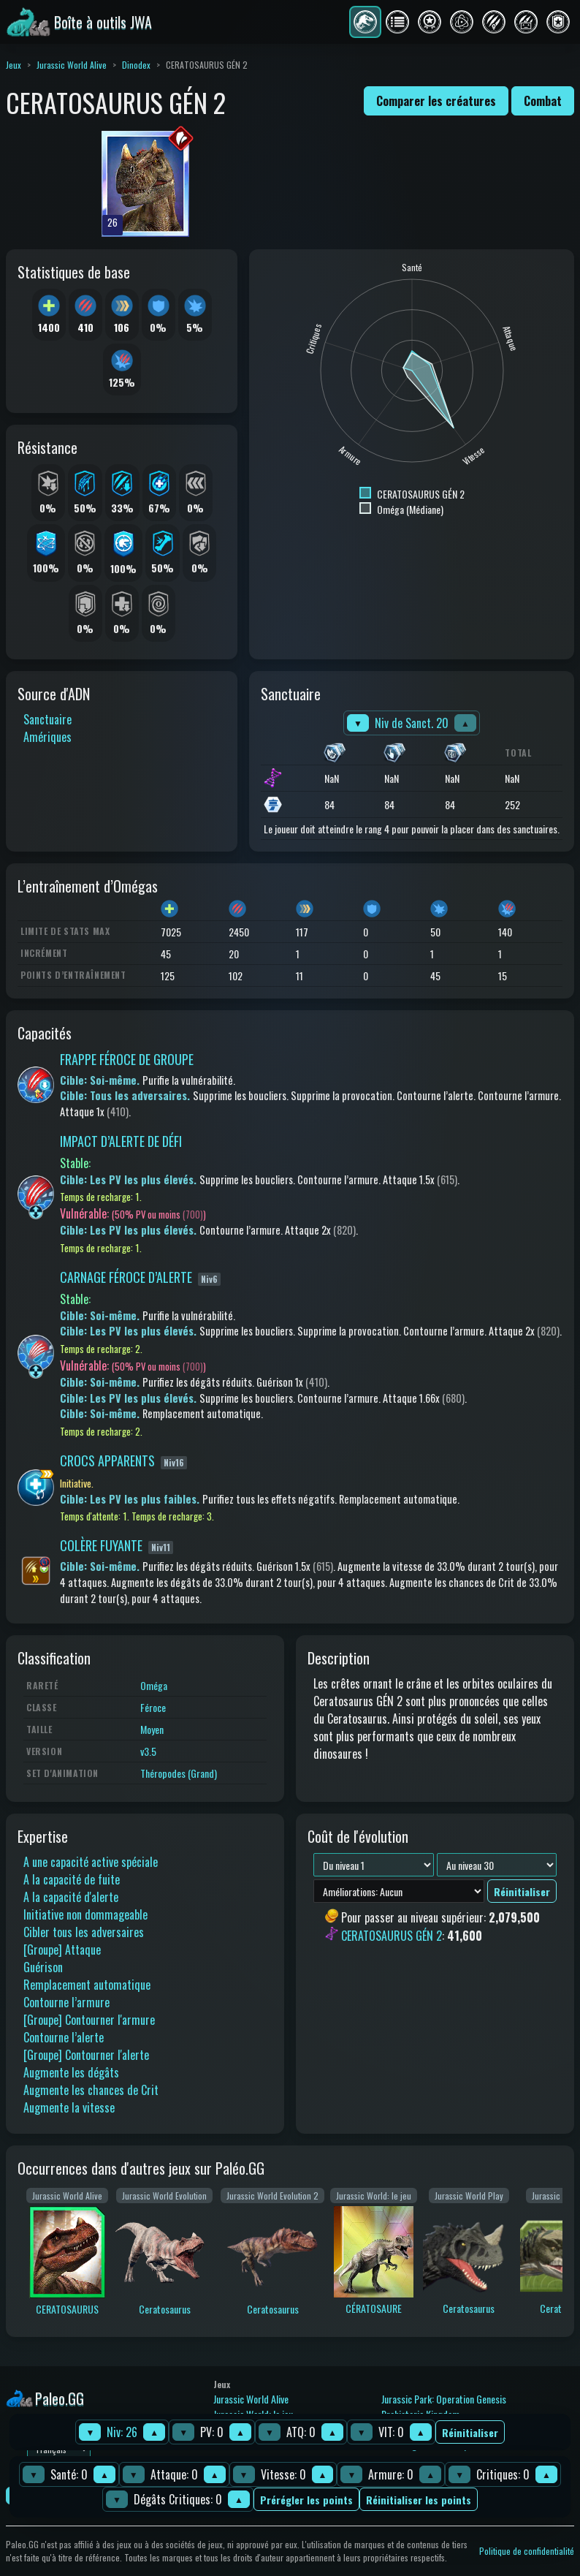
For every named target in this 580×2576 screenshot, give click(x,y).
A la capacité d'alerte (70, 1897)
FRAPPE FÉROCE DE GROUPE (127, 1059)
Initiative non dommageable (85, 1914)
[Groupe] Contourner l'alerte (86, 2055)
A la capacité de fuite (71, 1879)
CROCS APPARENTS (107, 1460)
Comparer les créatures (436, 101)
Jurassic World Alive (72, 64)
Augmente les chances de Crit (91, 2090)
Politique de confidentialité (526, 2551)
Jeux (13, 64)
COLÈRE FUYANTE (101, 1545)
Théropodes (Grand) (178, 1773)
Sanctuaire (47, 719)
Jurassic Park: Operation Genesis (443, 2398)
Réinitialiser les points (418, 2499)
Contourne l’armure (66, 2002)
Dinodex (136, 64)
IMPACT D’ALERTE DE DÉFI (121, 1141)
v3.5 (148, 1751)
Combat (543, 101)
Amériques (47, 737)
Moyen (152, 1729)
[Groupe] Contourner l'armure (89, 2019)
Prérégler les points (306, 2499)
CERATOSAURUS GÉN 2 (391, 1935)
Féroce (153, 1707)
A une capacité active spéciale (90, 1862)
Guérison (43, 1967)
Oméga (153, 1685)
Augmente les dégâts (71, 2072)
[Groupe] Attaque (62, 1949)
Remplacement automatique (86, 1984)
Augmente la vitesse (69, 2107)
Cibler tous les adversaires (83, 1932)
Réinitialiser (470, 2432)
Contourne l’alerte (63, 2037)
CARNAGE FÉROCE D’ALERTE (126, 1277)
